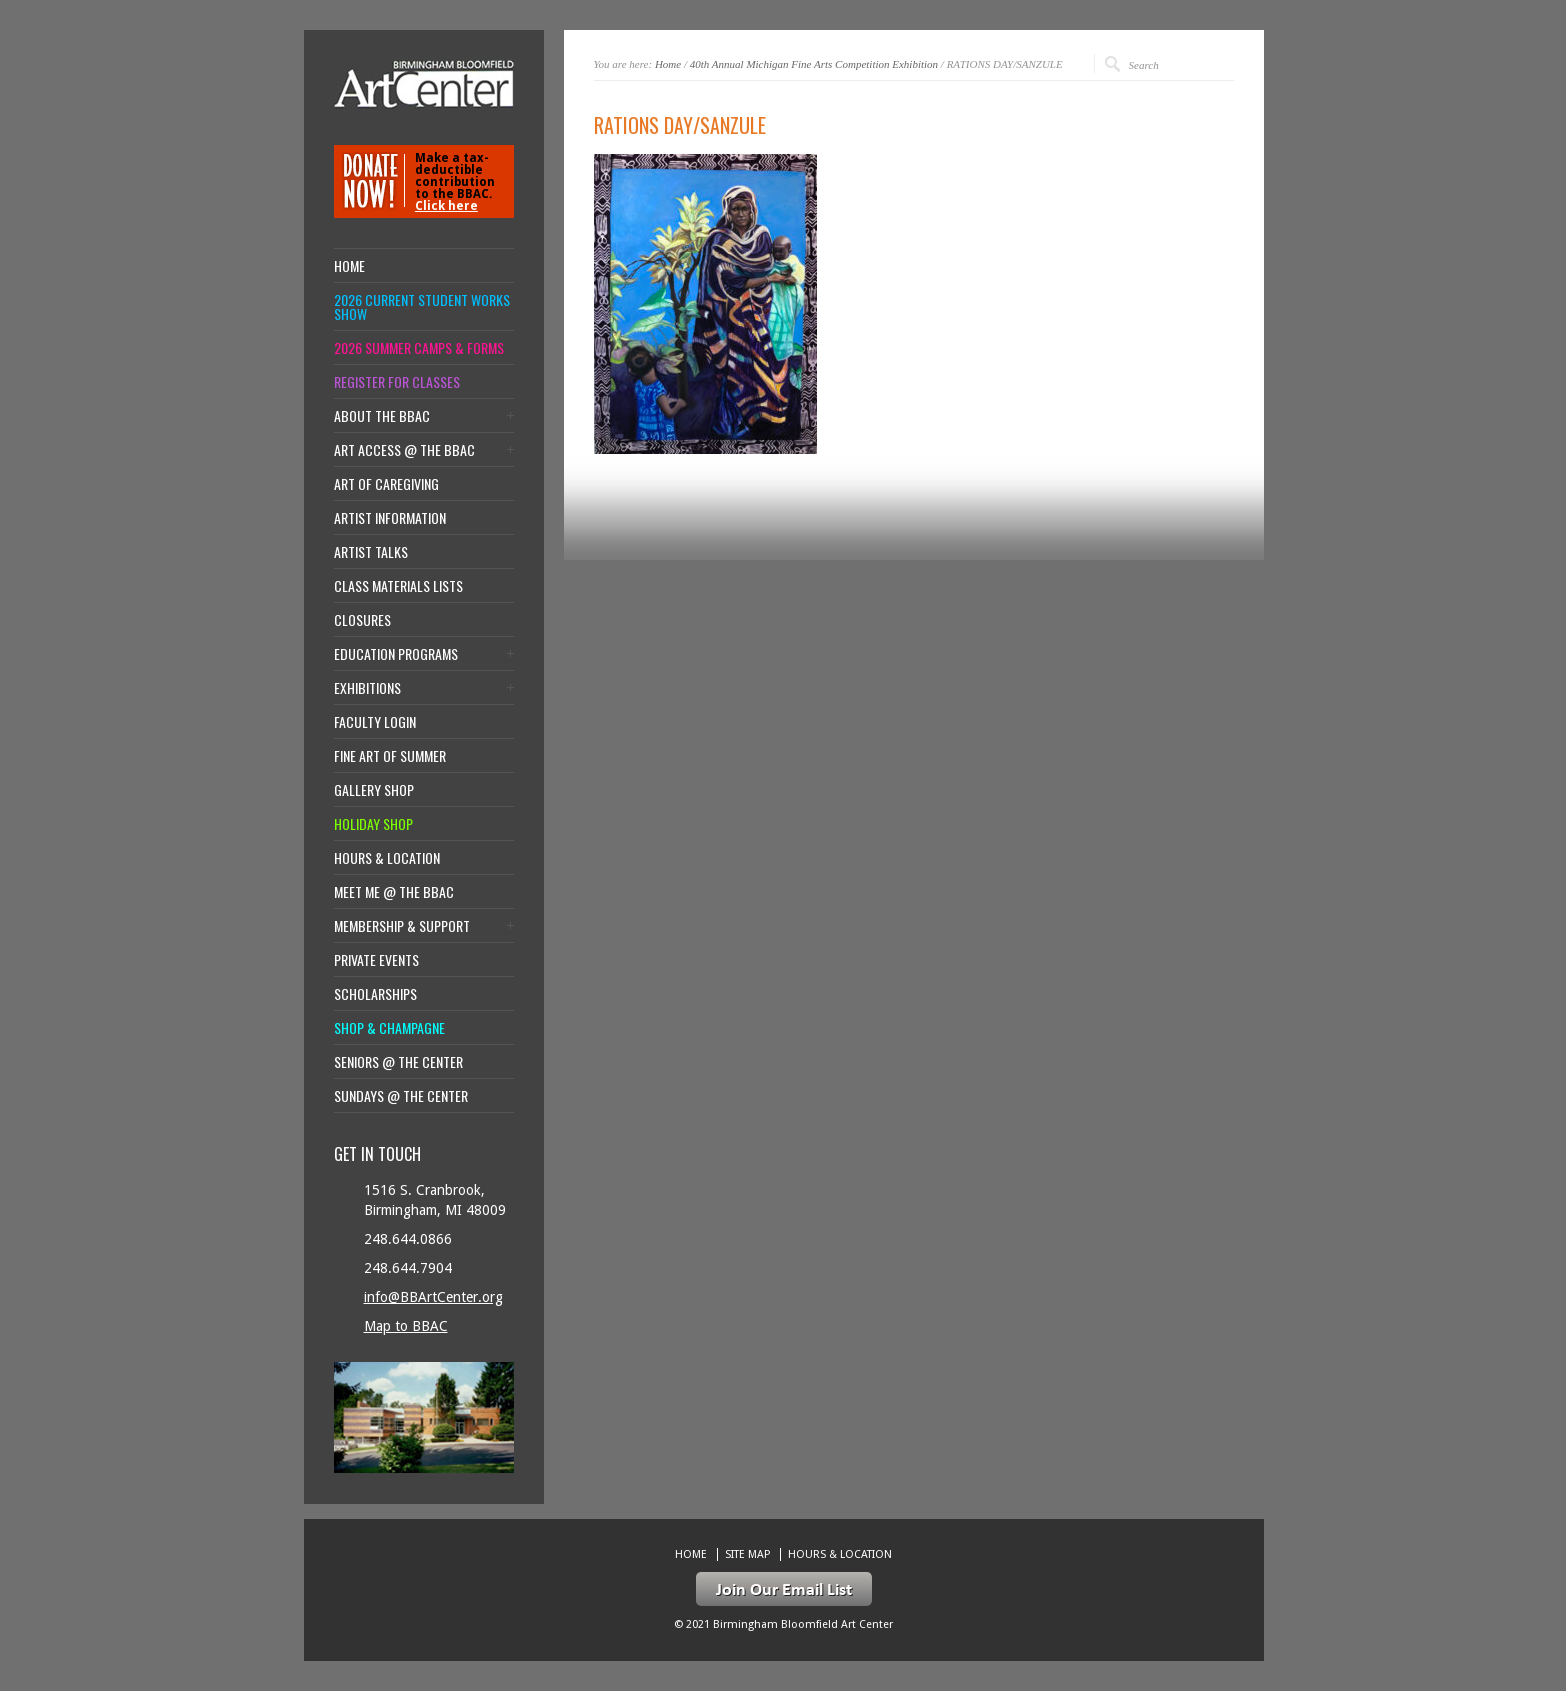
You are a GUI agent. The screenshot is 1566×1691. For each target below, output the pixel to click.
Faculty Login (375, 722)
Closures (362, 620)
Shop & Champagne (389, 1028)
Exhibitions (367, 688)
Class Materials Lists (398, 586)
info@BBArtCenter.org (433, 1297)
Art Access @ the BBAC (404, 450)
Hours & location (387, 858)
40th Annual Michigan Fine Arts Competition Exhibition (814, 64)
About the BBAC (382, 416)
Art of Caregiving (386, 484)
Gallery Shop (374, 790)
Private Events (376, 960)
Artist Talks (371, 552)
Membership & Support (402, 926)
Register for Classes (397, 382)
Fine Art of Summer (390, 756)
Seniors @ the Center (398, 1062)
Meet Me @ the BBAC (394, 892)
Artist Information (390, 518)
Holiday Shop (373, 824)
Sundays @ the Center (401, 1096)
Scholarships (375, 994)
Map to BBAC (406, 1326)
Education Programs (396, 654)
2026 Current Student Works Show (422, 307)
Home (668, 64)
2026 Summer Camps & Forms (419, 348)
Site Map (747, 1554)
